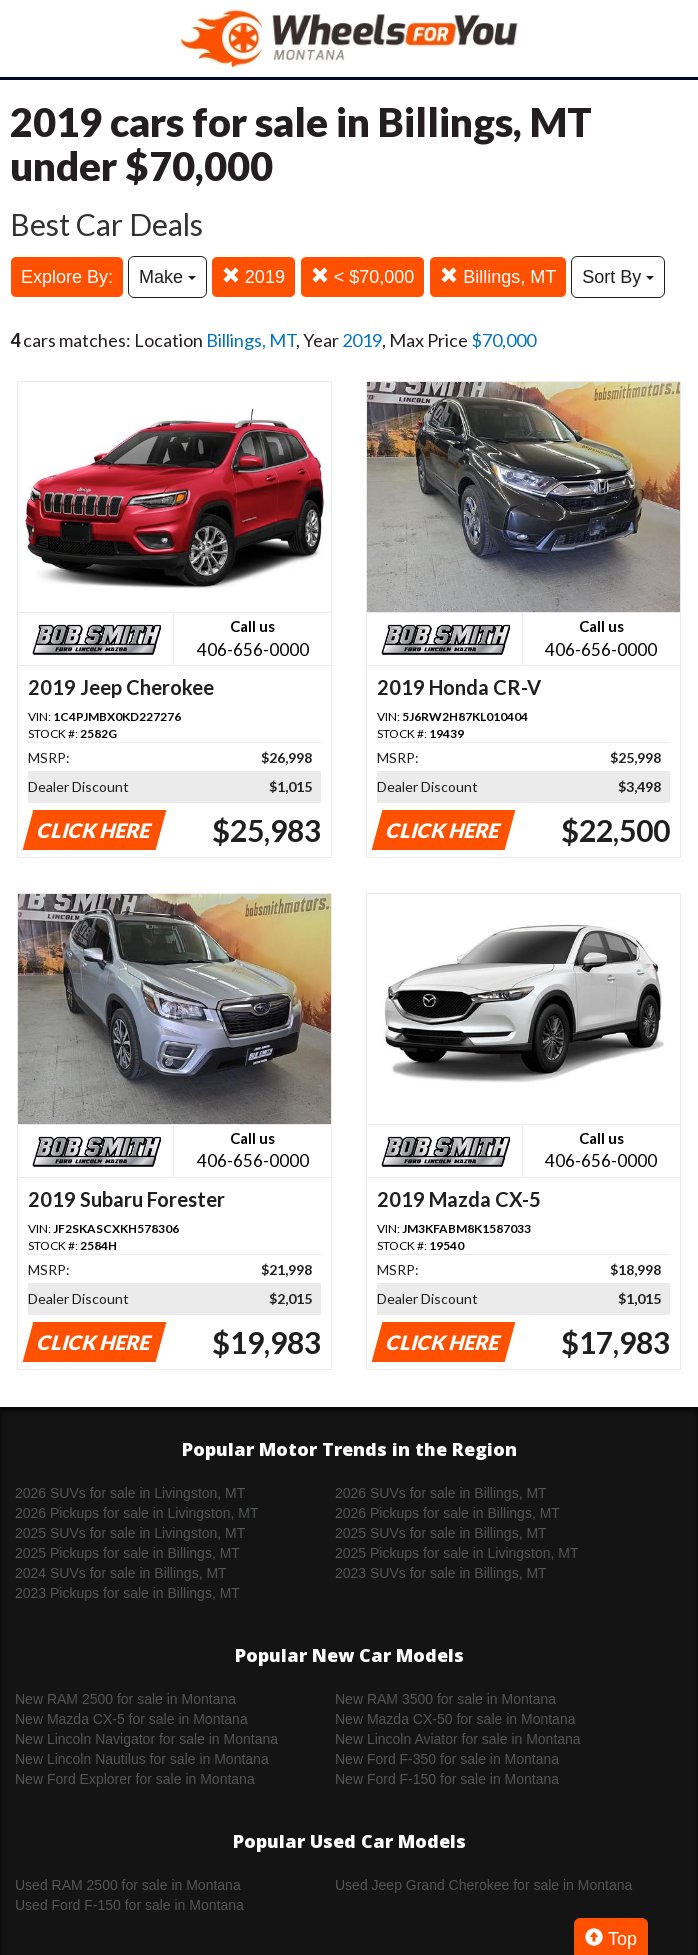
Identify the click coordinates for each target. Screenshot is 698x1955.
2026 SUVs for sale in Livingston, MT (130, 1493)
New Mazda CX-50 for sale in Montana (455, 1719)
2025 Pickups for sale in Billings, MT (127, 1553)
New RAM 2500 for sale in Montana (125, 1699)
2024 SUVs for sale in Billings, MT (121, 1573)
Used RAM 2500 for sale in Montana (128, 1885)
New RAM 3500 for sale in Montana (445, 1699)
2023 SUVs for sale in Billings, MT (441, 1573)
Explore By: (67, 277)
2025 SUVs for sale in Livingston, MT (130, 1533)
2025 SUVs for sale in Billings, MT (441, 1533)
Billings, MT (498, 276)
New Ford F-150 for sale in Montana (447, 1779)
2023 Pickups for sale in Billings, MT (127, 1593)
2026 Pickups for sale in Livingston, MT (137, 1513)
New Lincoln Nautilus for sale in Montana (142, 1759)
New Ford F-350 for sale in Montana (447, 1759)
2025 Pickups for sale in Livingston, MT (457, 1553)
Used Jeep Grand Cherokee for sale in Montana (483, 1885)
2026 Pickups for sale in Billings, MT (447, 1513)
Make (167, 277)
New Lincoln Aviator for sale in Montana (458, 1739)
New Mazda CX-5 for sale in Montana (131, 1719)
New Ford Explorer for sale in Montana (135, 1779)
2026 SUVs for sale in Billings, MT (441, 1493)
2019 (253, 276)
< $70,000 (363, 276)
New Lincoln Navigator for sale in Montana (146, 1739)
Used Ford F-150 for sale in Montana (129, 1905)
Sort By (618, 277)
